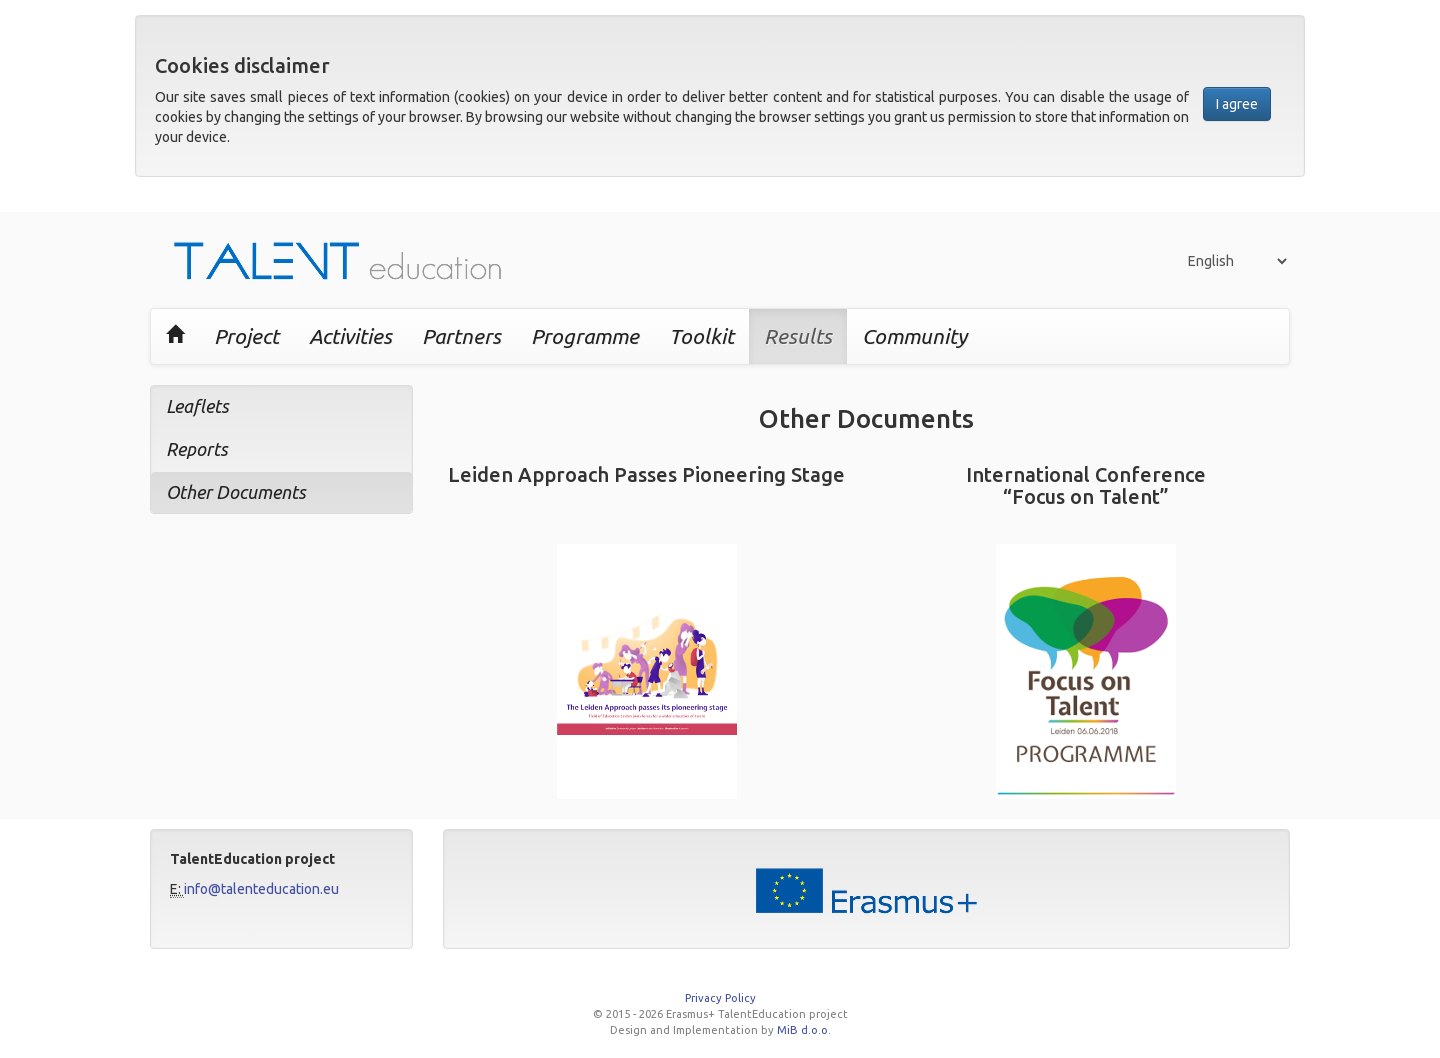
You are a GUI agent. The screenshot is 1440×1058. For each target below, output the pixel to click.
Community (914, 336)
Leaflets (197, 406)
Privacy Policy (720, 998)
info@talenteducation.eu (261, 889)
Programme (585, 336)
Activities (350, 336)
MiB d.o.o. (804, 1030)
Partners (461, 336)
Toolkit (701, 336)
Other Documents (236, 492)
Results (798, 336)
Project (246, 336)
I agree (1237, 104)
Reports (197, 449)
